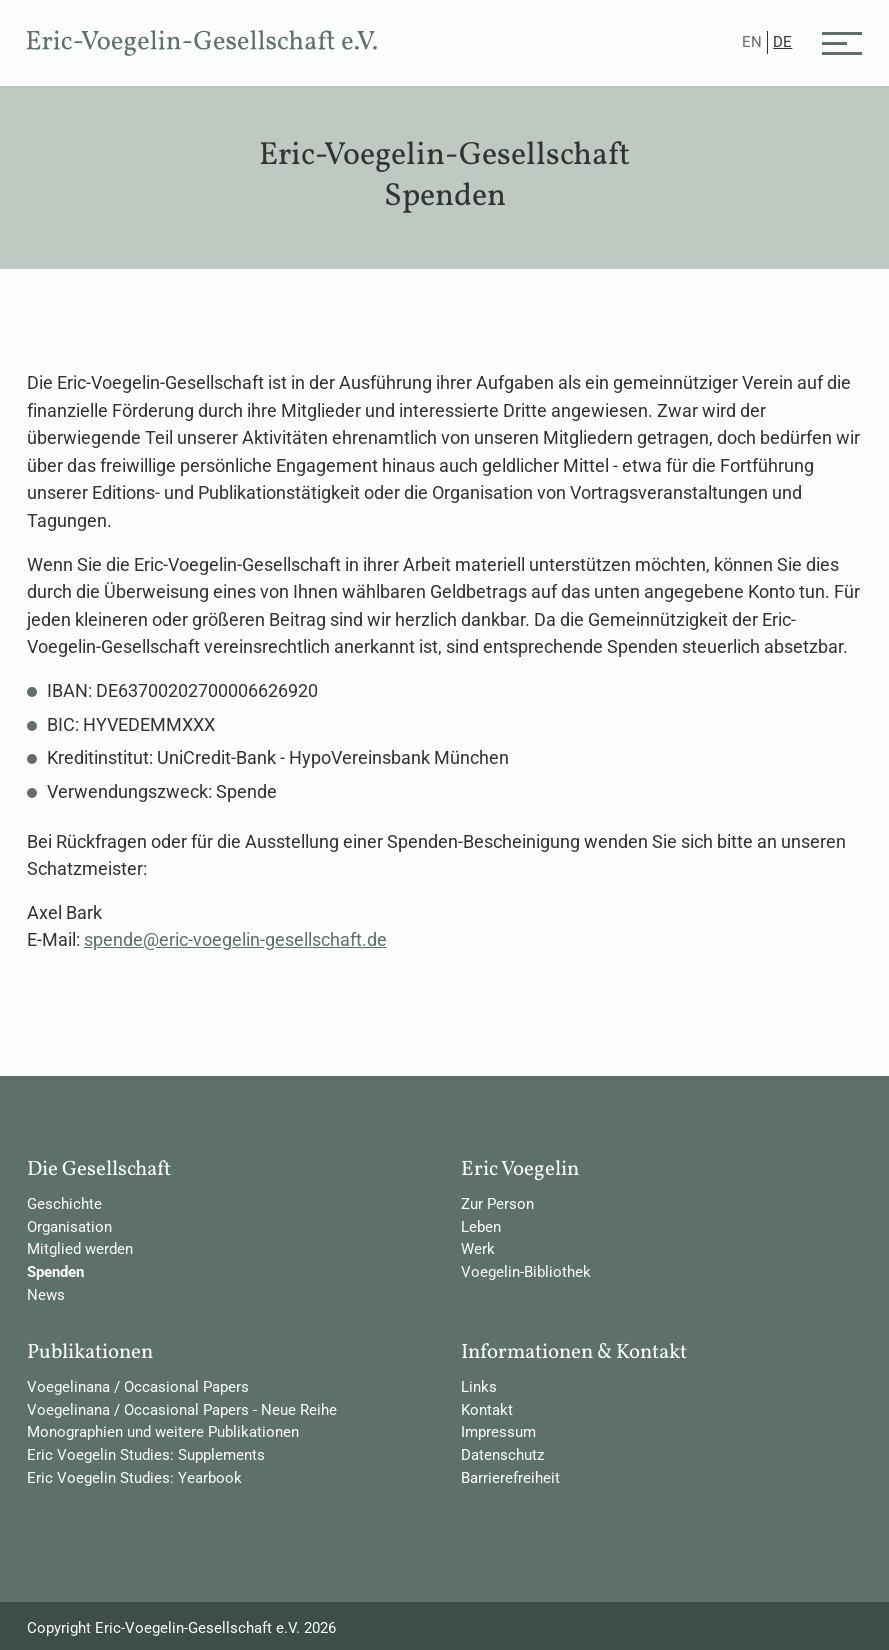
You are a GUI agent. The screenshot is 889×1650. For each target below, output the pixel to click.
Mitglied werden (80, 1249)
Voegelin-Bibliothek (526, 1272)
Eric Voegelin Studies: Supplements (146, 1455)
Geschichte (64, 1204)
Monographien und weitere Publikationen (163, 1432)
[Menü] (842, 42)
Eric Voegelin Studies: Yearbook (134, 1478)
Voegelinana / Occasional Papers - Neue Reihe (182, 1410)
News (46, 1295)
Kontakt (487, 1410)
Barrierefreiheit (510, 1478)
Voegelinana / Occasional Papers (138, 1387)
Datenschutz (502, 1455)
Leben (481, 1227)
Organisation (69, 1227)
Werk (478, 1249)
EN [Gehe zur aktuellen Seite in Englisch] (752, 42)
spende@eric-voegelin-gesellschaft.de (235, 939)
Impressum (498, 1432)
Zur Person (497, 1204)
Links (479, 1387)
